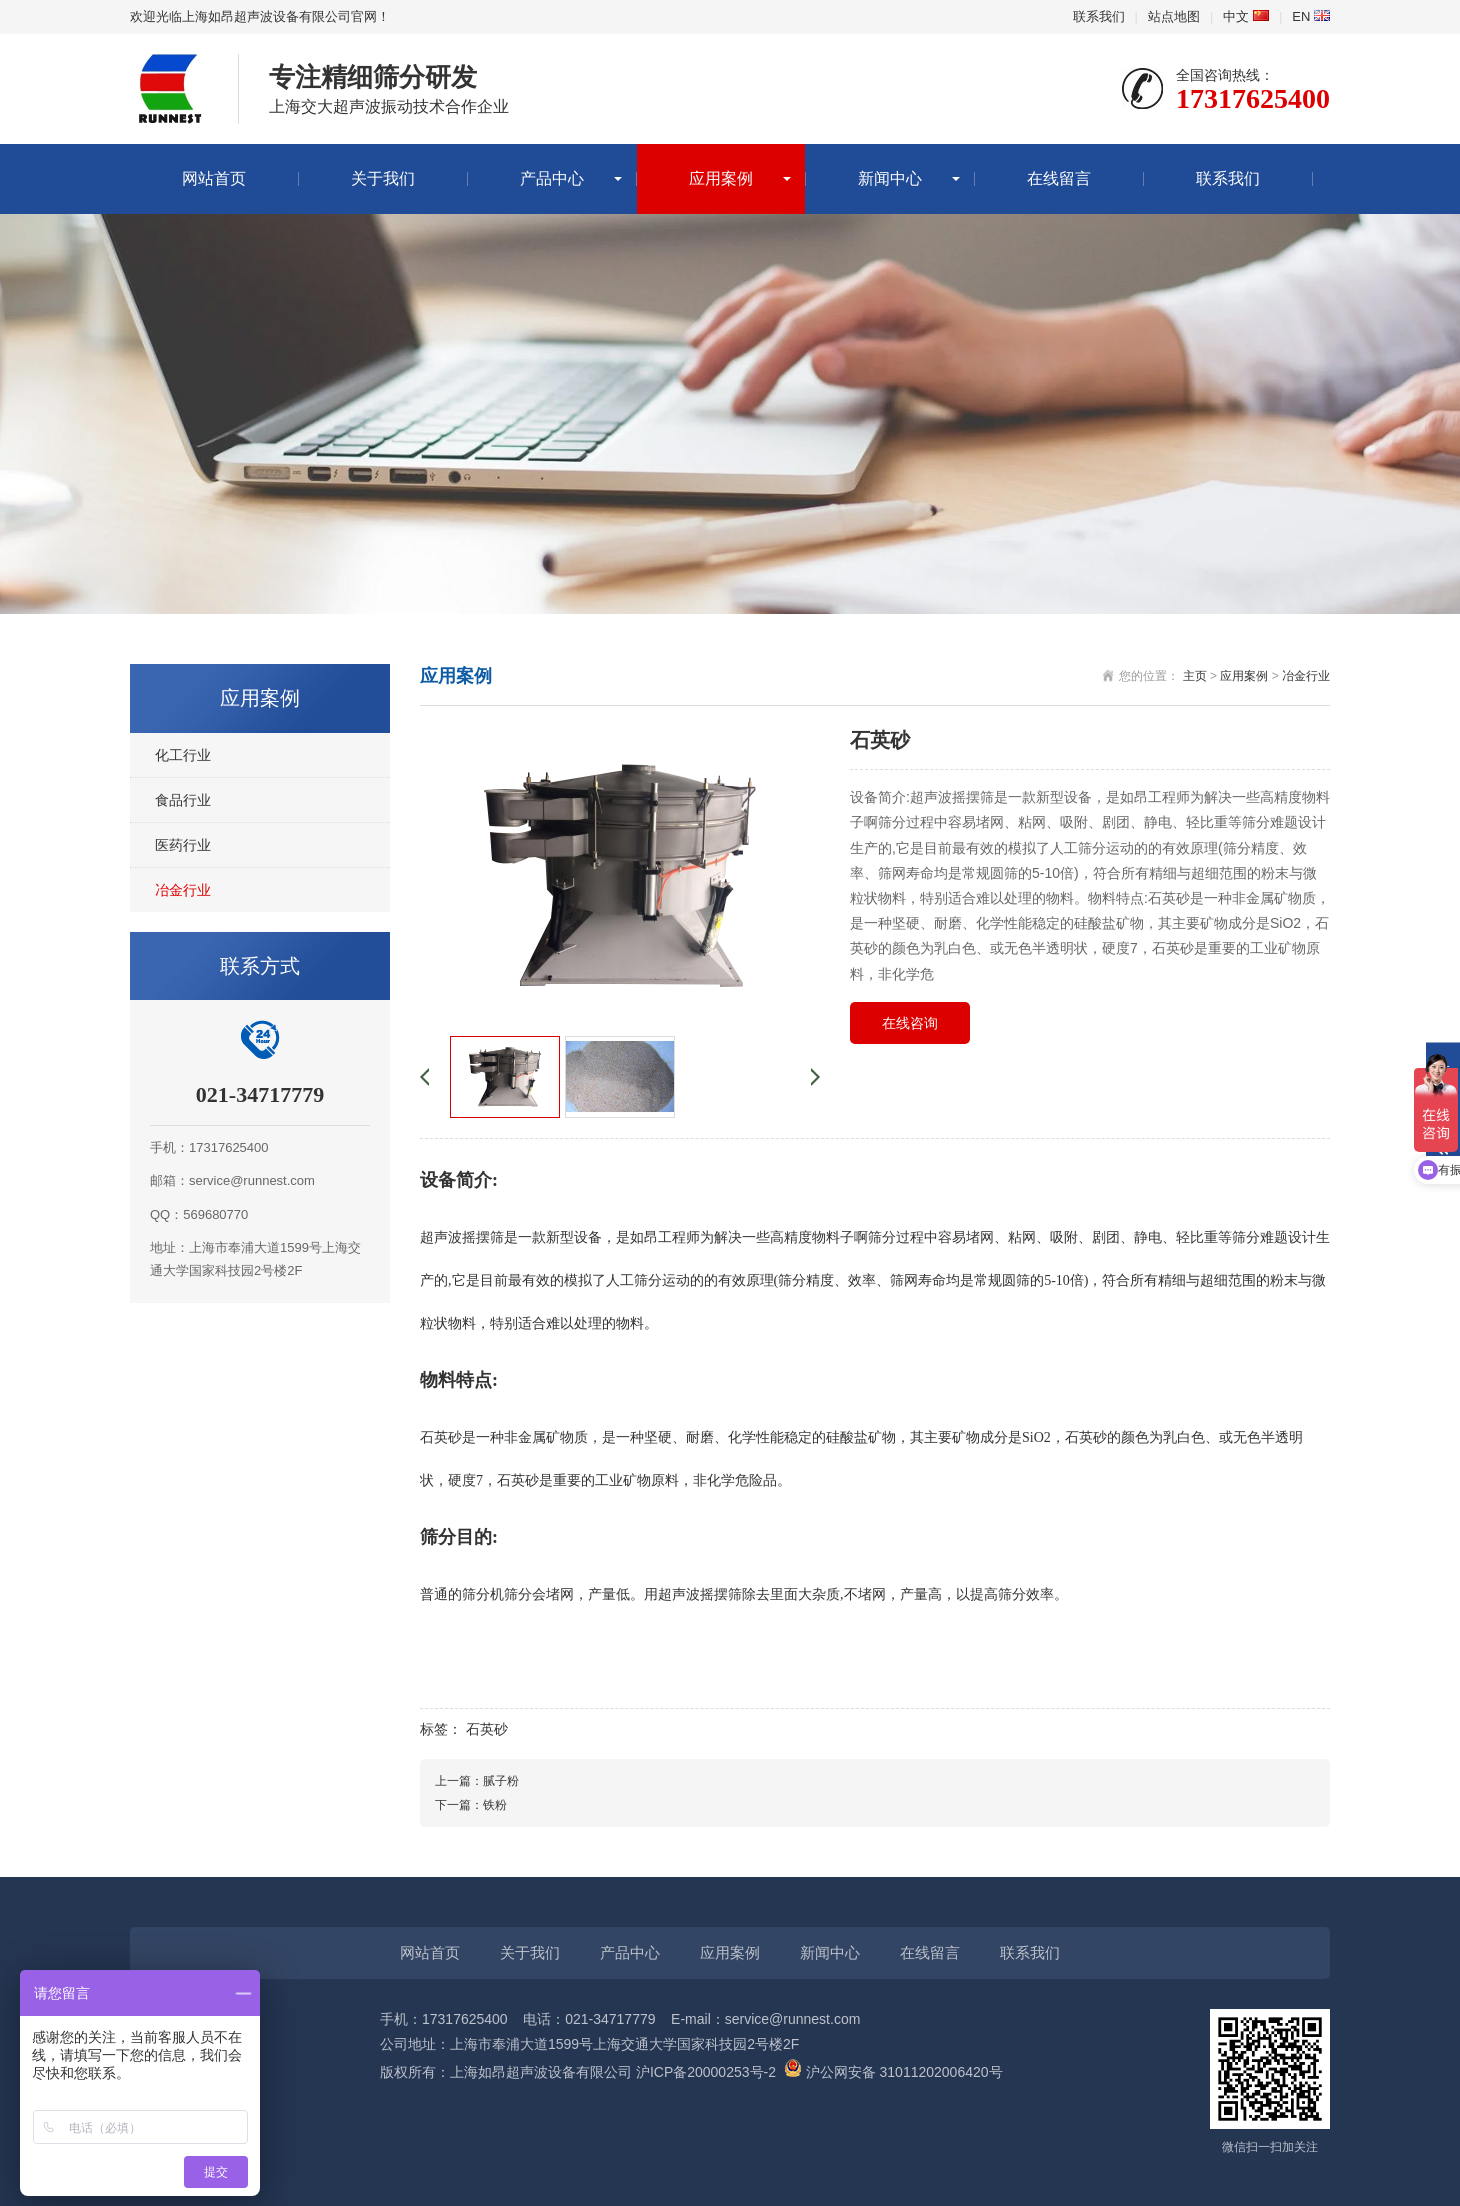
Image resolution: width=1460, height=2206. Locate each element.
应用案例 (721, 178)
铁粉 (495, 1805)
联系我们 (1099, 16)
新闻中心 (890, 178)
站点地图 (1174, 16)
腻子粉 (501, 1781)
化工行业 (183, 755)
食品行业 (183, 800)
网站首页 (214, 178)
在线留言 (1059, 178)
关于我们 (383, 178)
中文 (1246, 16)
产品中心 (552, 178)
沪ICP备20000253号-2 (706, 2072)
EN (1311, 16)
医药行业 (183, 845)
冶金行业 (183, 890)
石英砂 (487, 1729)
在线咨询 (910, 1023)
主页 (1195, 676)
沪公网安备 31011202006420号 (893, 2072)
